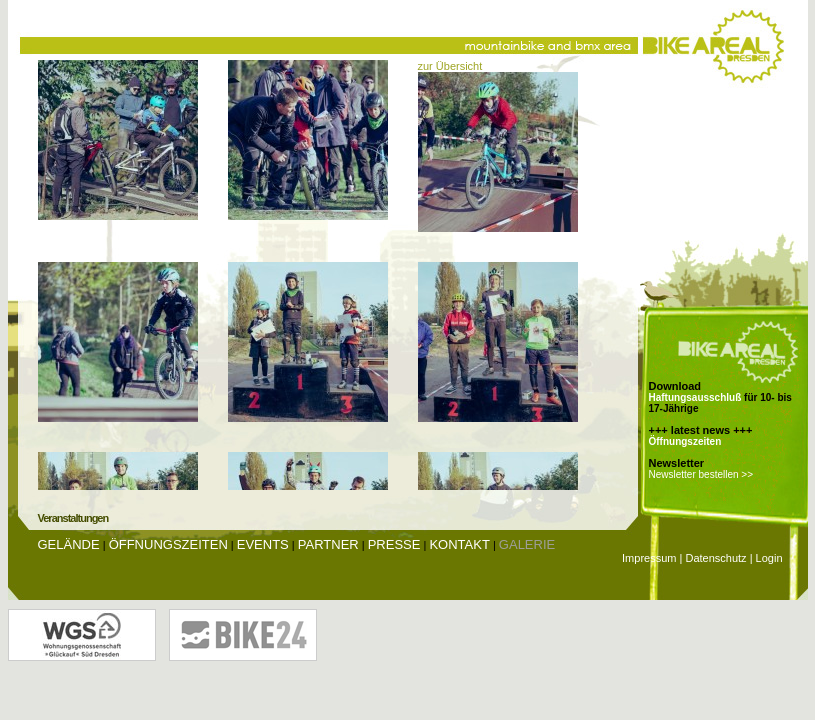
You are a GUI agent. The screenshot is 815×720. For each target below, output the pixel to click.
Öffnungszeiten (685, 441)
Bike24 (243, 635)
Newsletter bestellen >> (701, 474)
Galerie (527, 544)
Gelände (69, 544)
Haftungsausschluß (695, 397)
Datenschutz (715, 558)
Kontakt (459, 544)
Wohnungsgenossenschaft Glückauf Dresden (82, 635)
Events (263, 544)
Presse (394, 544)
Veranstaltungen (73, 518)
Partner (328, 544)
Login (769, 558)
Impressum (649, 558)
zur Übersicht (450, 66)
